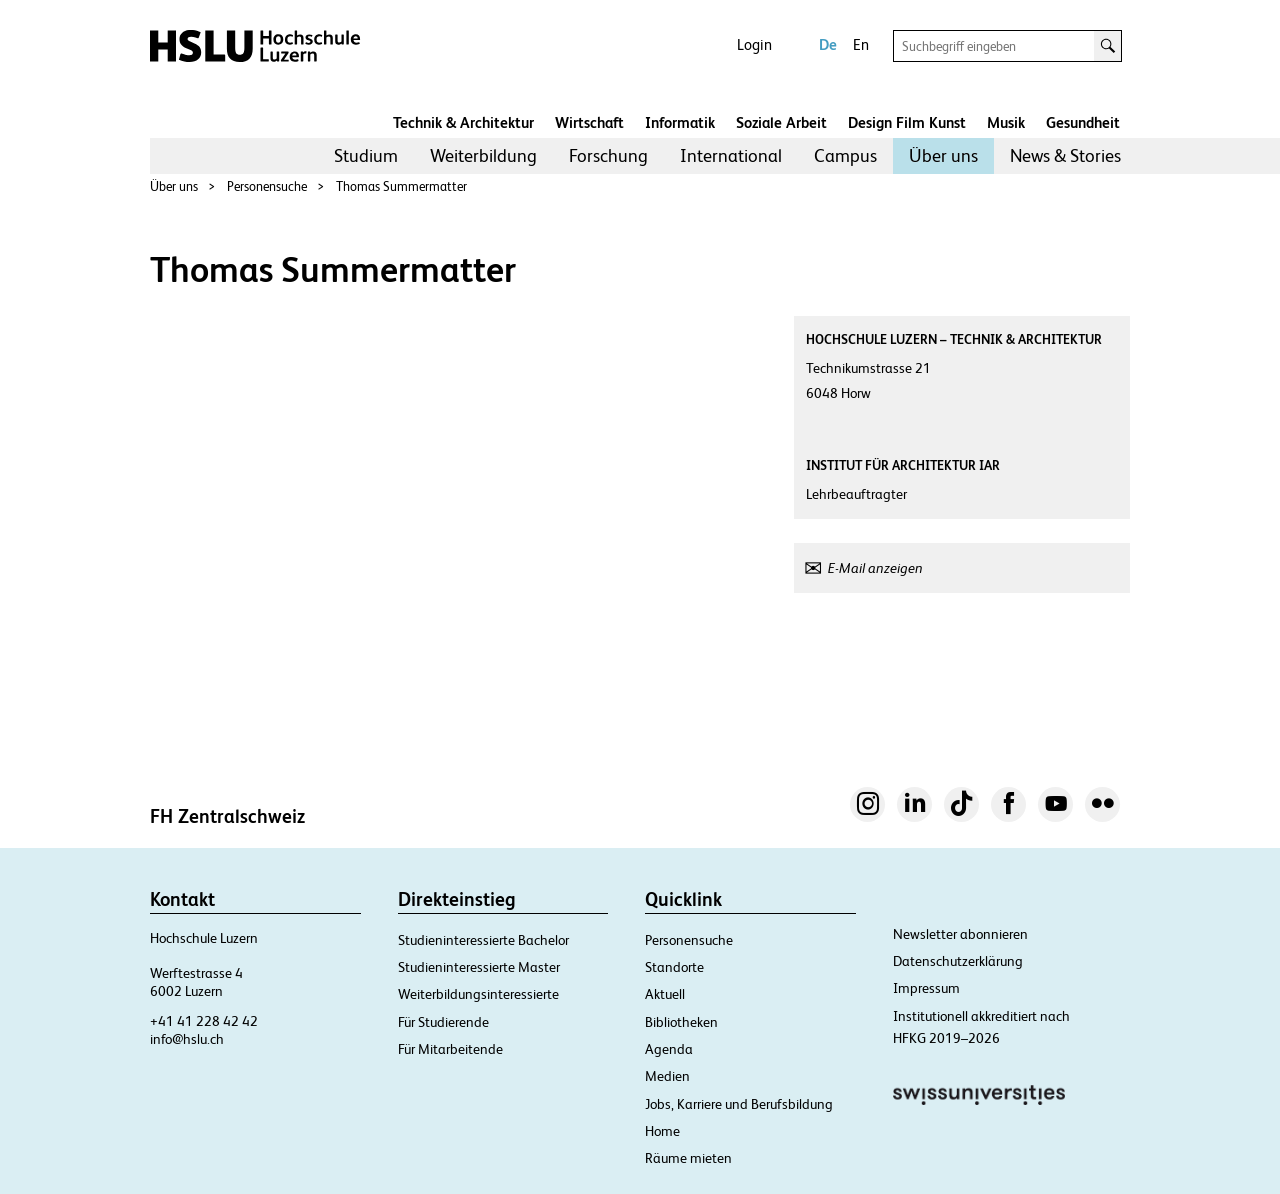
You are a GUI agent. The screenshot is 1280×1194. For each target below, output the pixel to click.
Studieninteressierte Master (479, 967)
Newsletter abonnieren (960, 934)
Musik (1006, 122)
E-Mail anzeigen (875, 568)
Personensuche (267, 186)
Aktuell (665, 994)
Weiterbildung (483, 155)
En (861, 44)
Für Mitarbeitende (450, 1049)
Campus (845, 155)
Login (754, 44)
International (731, 155)
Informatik (680, 122)
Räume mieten (688, 1158)
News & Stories (1065, 155)
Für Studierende (443, 1022)
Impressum (926, 988)
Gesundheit (1083, 122)
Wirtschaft (589, 122)
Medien (667, 1076)
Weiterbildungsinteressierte (478, 994)
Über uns (943, 155)
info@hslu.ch (187, 1039)
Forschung (608, 155)
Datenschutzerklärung (958, 961)
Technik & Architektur (463, 122)
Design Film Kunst (907, 122)
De (828, 44)
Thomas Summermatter (401, 186)
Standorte (674, 967)
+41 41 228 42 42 (204, 1021)
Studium (366, 155)
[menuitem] (366, 156)
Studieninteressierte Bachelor (483, 940)
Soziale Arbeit (781, 122)
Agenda (669, 1049)
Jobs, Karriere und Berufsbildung (739, 1104)
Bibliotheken (681, 1022)
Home (662, 1131)
